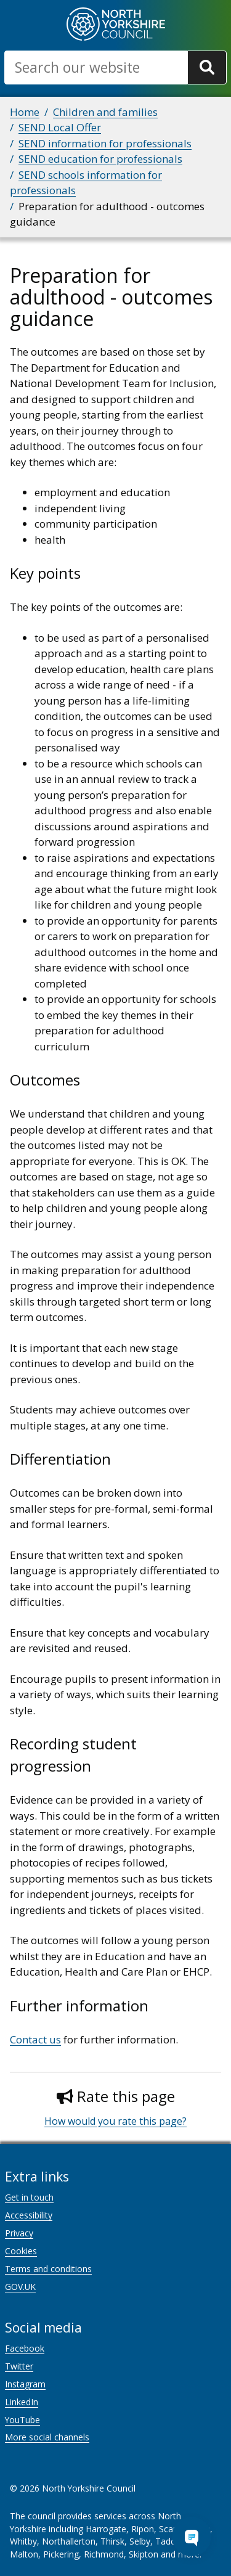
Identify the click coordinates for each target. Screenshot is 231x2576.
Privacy (19, 2233)
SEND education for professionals (100, 159)
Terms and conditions (48, 2269)
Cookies (21, 2251)
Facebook (24, 2348)
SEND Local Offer (59, 127)
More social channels (47, 2437)
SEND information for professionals (105, 143)
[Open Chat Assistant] (191, 2536)
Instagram (25, 2384)
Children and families (105, 112)
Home (24, 112)
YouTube (22, 2420)
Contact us (35, 2039)
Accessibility (28, 2215)
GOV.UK (20, 2286)
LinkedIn (21, 2402)
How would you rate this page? (115, 2121)
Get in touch (29, 2197)
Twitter (19, 2366)
